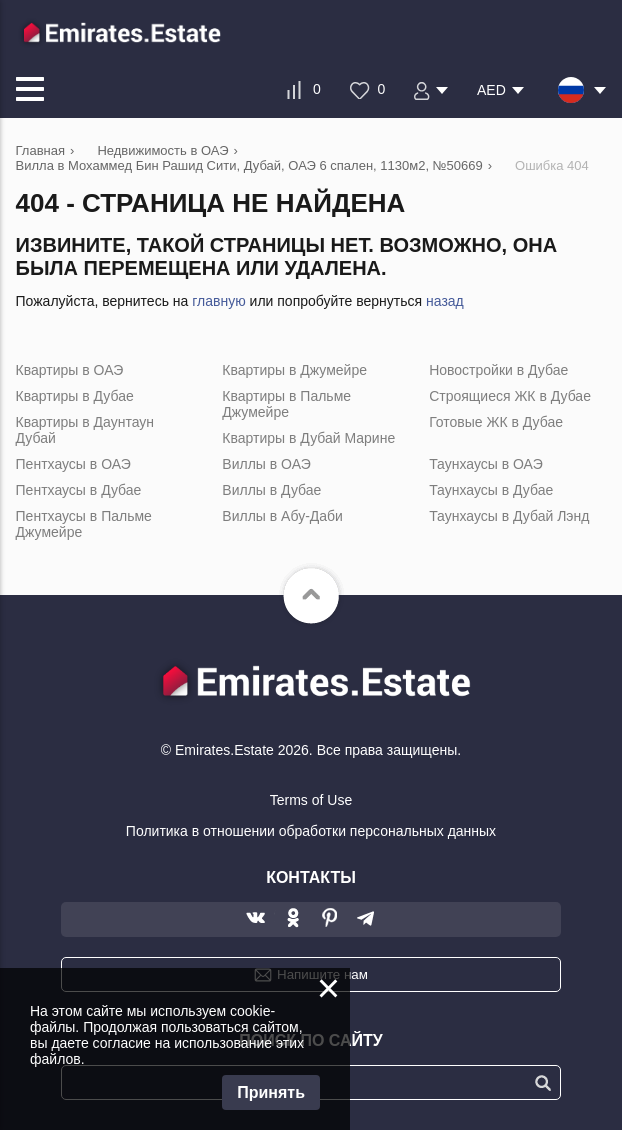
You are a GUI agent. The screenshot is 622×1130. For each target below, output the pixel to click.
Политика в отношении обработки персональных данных (311, 831)
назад (445, 301)
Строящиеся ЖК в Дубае (510, 396)
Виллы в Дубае (271, 490)
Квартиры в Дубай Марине (308, 438)
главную (218, 301)
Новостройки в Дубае (498, 370)
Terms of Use (311, 800)
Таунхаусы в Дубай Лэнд (509, 516)
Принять (271, 1092)
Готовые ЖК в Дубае (496, 422)
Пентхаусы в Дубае (79, 490)
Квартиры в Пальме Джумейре (286, 404)
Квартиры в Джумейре (294, 370)
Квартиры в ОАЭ (70, 370)
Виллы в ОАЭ (266, 464)
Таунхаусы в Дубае (491, 490)
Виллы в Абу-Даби (282, 516)
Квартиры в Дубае (75, 396)
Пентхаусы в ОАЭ (73, 464)
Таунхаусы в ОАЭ (486, 464)
